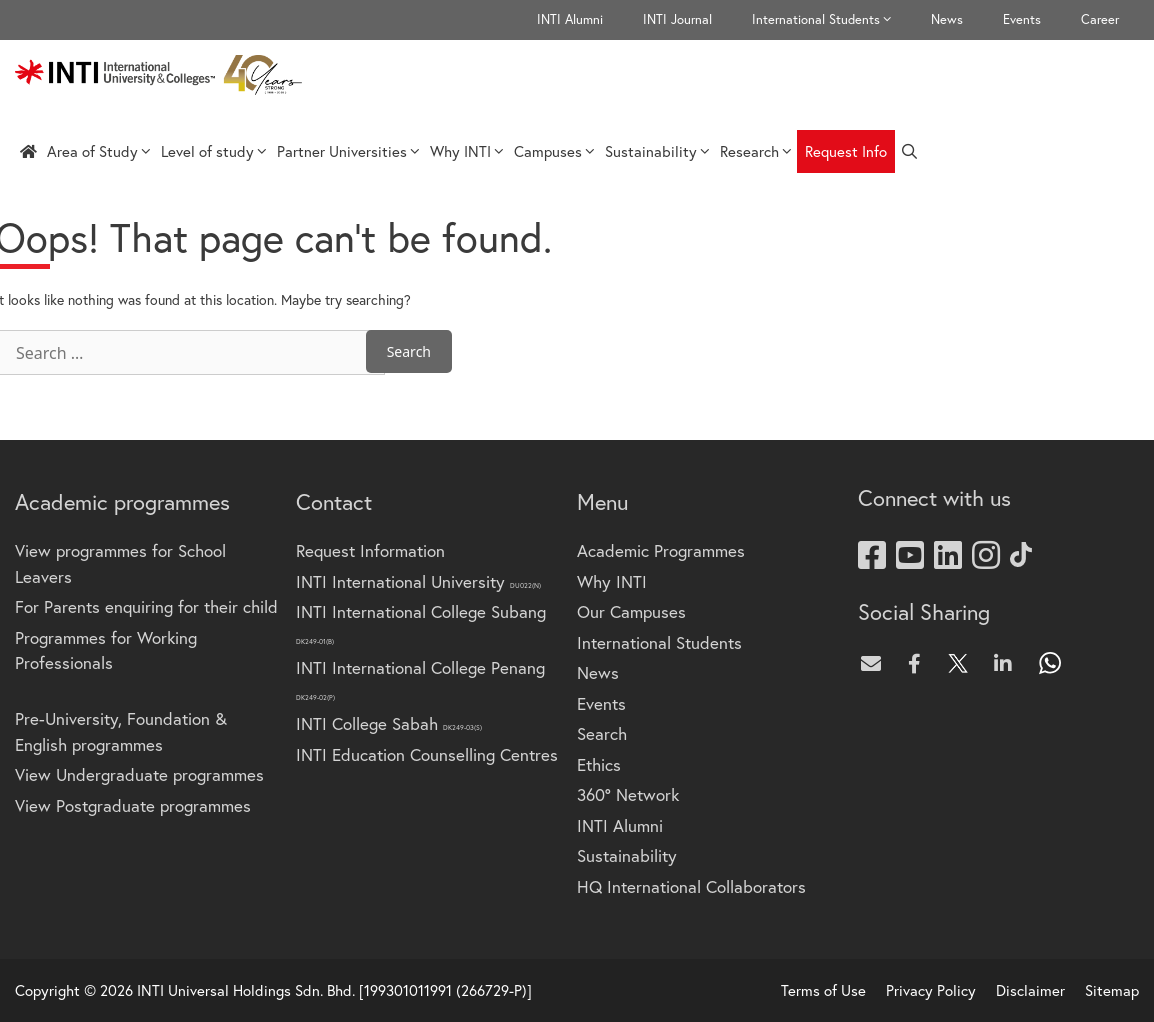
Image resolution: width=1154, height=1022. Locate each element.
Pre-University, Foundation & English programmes (121, 731)
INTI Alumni (570, 19)
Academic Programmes (661, 550)
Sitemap (1112, 990)
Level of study (214, 151)
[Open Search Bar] (909, 151)
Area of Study (99, 151)
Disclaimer (1030, 990)
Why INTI (467, 151)
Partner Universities (348, 151)
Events (1022, 19)
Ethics (599, 764)
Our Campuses (631, 611)
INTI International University (418, 581)
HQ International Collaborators (691, 886)
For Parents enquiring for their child (146, 606)
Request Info (846, 151)
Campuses (554, 151)
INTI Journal (677, 19)
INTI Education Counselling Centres (427, 754)
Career (1100, 19)
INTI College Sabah (389, 723)
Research (756, 151)
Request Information (370, 550)
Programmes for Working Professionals (106, 650)
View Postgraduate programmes (133, 805)
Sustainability (657, 151)
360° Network (628, 794)
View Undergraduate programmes (139, 774)
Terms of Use (823, 990)
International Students (831, 20)
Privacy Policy (931, 990)
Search (602, 733)
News (947, 19)
